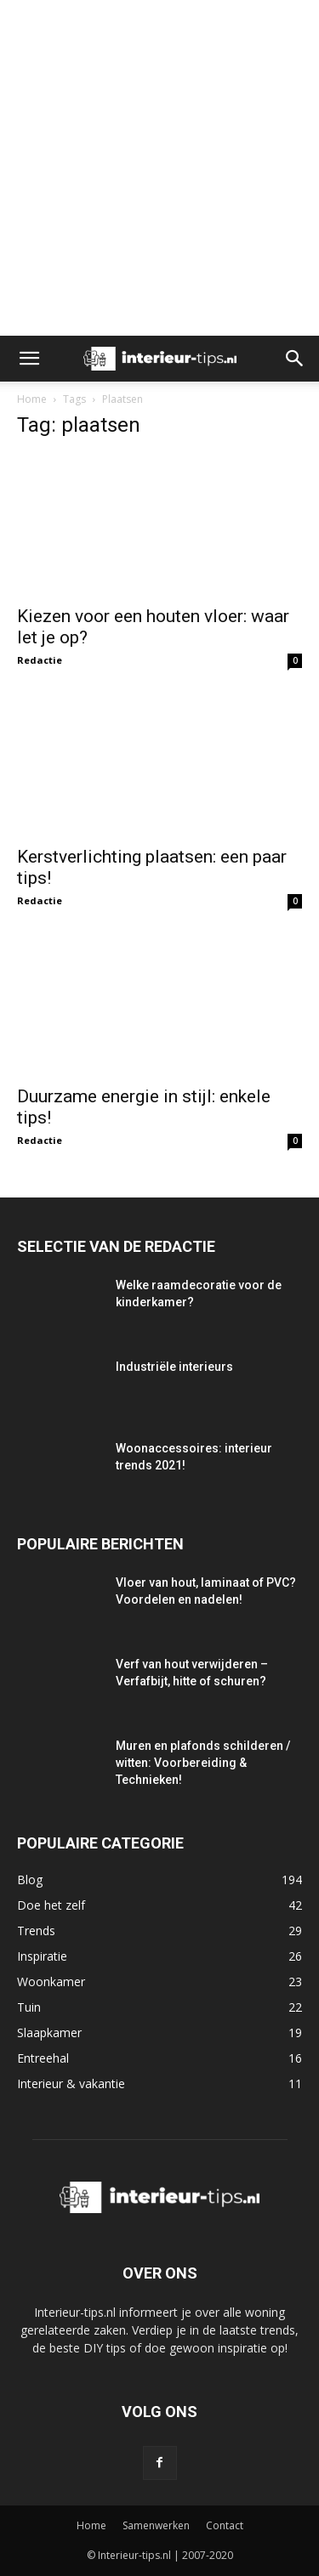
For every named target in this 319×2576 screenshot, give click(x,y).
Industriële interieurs (174, 1366)
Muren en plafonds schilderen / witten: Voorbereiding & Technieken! (203, 1762)
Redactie (39, 660)
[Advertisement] (159, 167)
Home (32, 399)
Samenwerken (156, 2525)
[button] (29, 359)
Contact (224, 2525)
